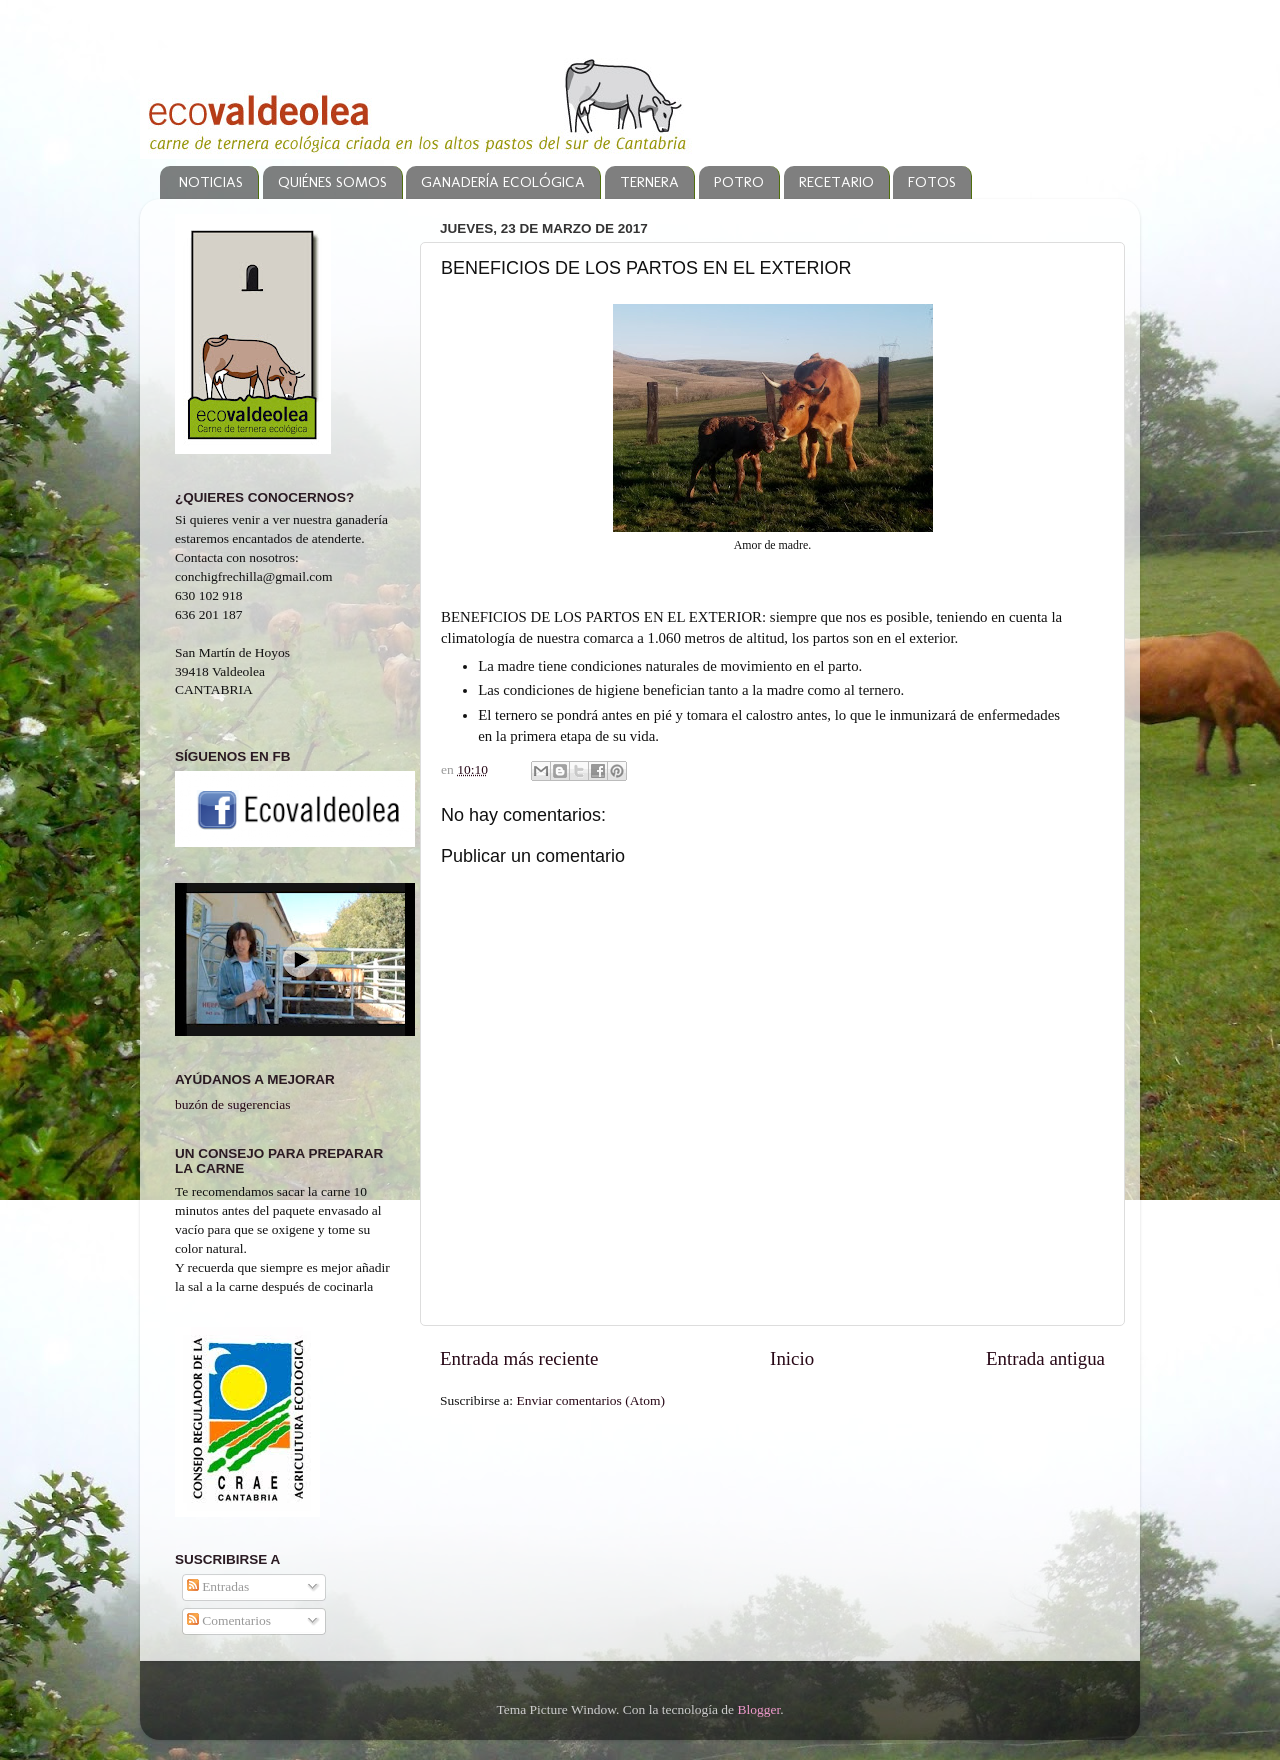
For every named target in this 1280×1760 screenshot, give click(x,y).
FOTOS (932, 182)
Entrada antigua (1045, 1358)
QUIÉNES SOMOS (332, 182)
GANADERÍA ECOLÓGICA (503, 182)
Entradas (218, 1586)
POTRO (739, 182)
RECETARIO (836, 182)
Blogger (758, 1709)
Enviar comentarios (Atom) (591, 1400)
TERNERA (649, 182)
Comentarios (229, 1620)
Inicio (792, 1358)
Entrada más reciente (519, 1358)
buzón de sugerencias (232, 1104)
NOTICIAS (211, 182)
